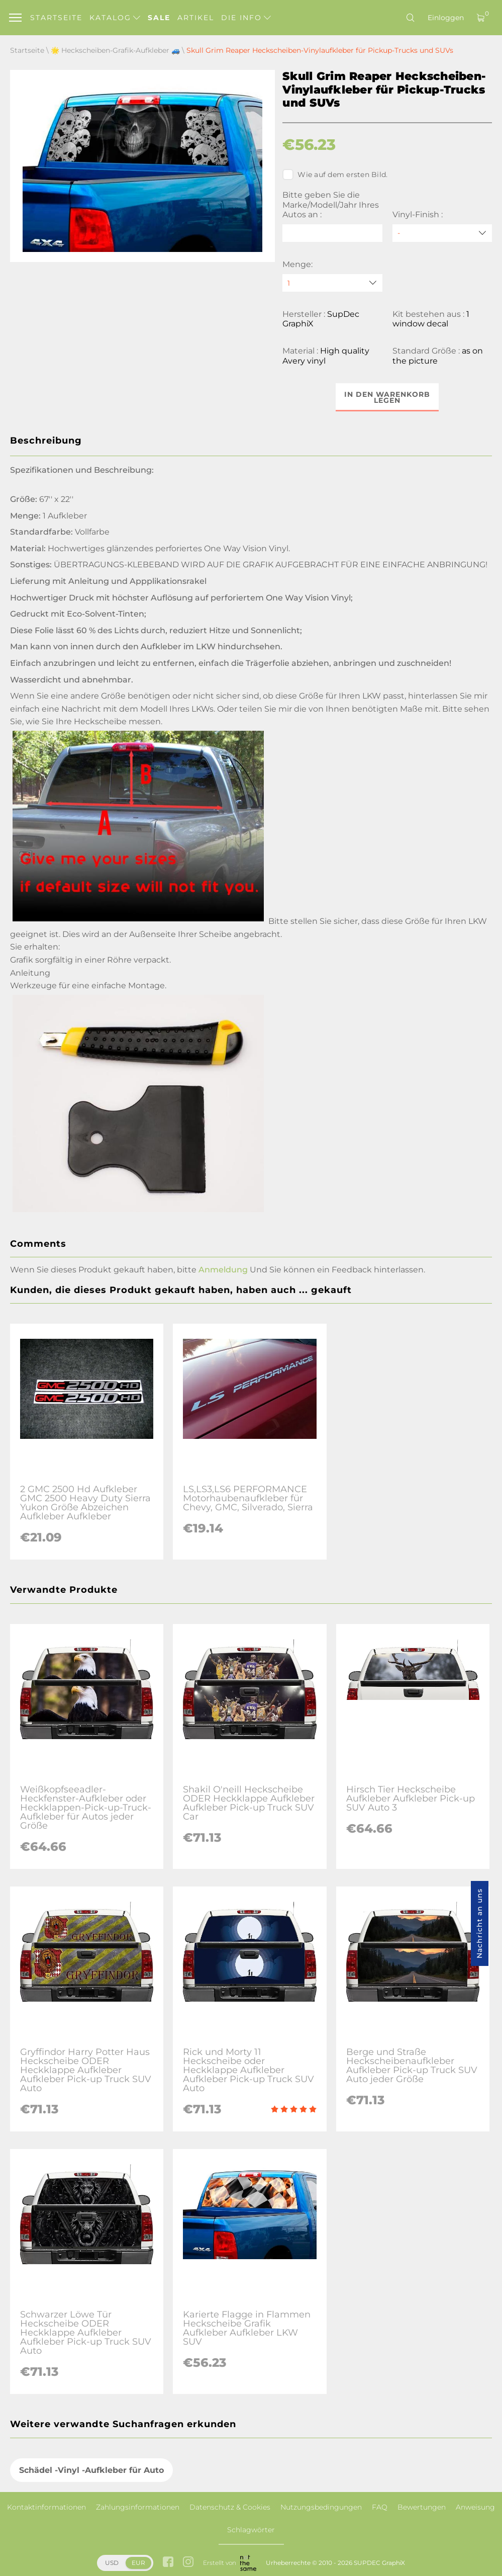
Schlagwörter (251, 2529)
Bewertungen (421, 2507)
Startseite (56, 17)
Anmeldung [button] (223, 1269)
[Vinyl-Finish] (442, 233)
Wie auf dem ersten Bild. (334, 174)
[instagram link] (188, 2562)
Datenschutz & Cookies (229, 2507)
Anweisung (475, 2507)
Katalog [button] (114, 17)
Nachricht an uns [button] (479, 1923)
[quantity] (332, 283)
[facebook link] (168, 2562)
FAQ (379, 2507)
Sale (159, 17)
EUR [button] (138, 2562)
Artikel (195, 17)
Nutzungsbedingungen (321, 2507)
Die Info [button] (246, 17)
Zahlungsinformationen (137, 2507)
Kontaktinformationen (46, 2507)
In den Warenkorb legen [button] (387, 397)
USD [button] (112, 2562)
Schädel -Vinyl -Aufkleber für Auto (91, 2470)
